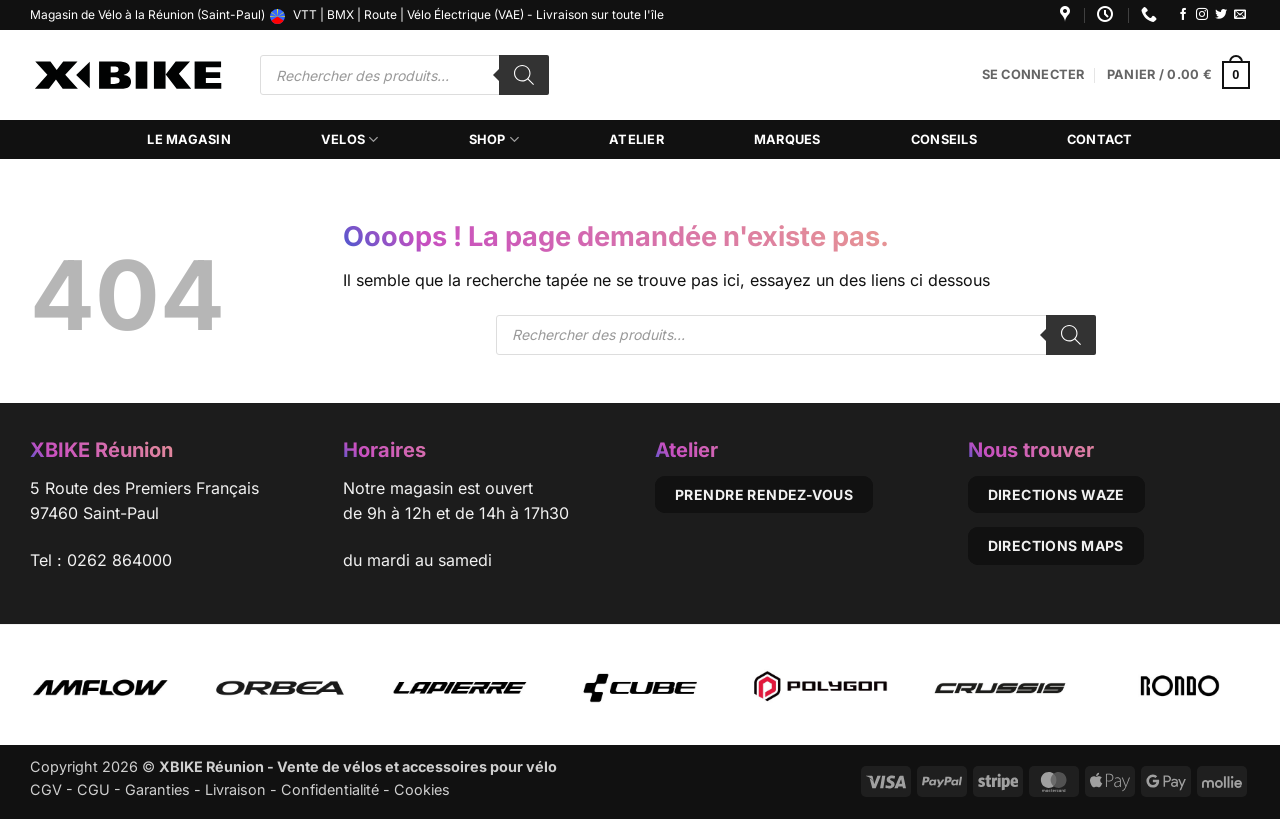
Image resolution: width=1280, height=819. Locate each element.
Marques (787, 139)
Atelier (636, 139)
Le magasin (189, 139)
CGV (46, 789)
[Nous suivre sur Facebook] (1183, 15)
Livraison (235, 789)
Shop (494, 139)
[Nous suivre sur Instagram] (1202, 15)
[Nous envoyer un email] (1240, 15)
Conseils (944, 139)
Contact (1100, 139)
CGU (93, 789)
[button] (1033, 75)
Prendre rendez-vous (764, 494)
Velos (350, 139)
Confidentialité (330, 789)
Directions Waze (1056, 494)
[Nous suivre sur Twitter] (1221, 15)
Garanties (157, 789)
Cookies (422, 789)
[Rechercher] (524, 75)
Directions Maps (1056, 545)
